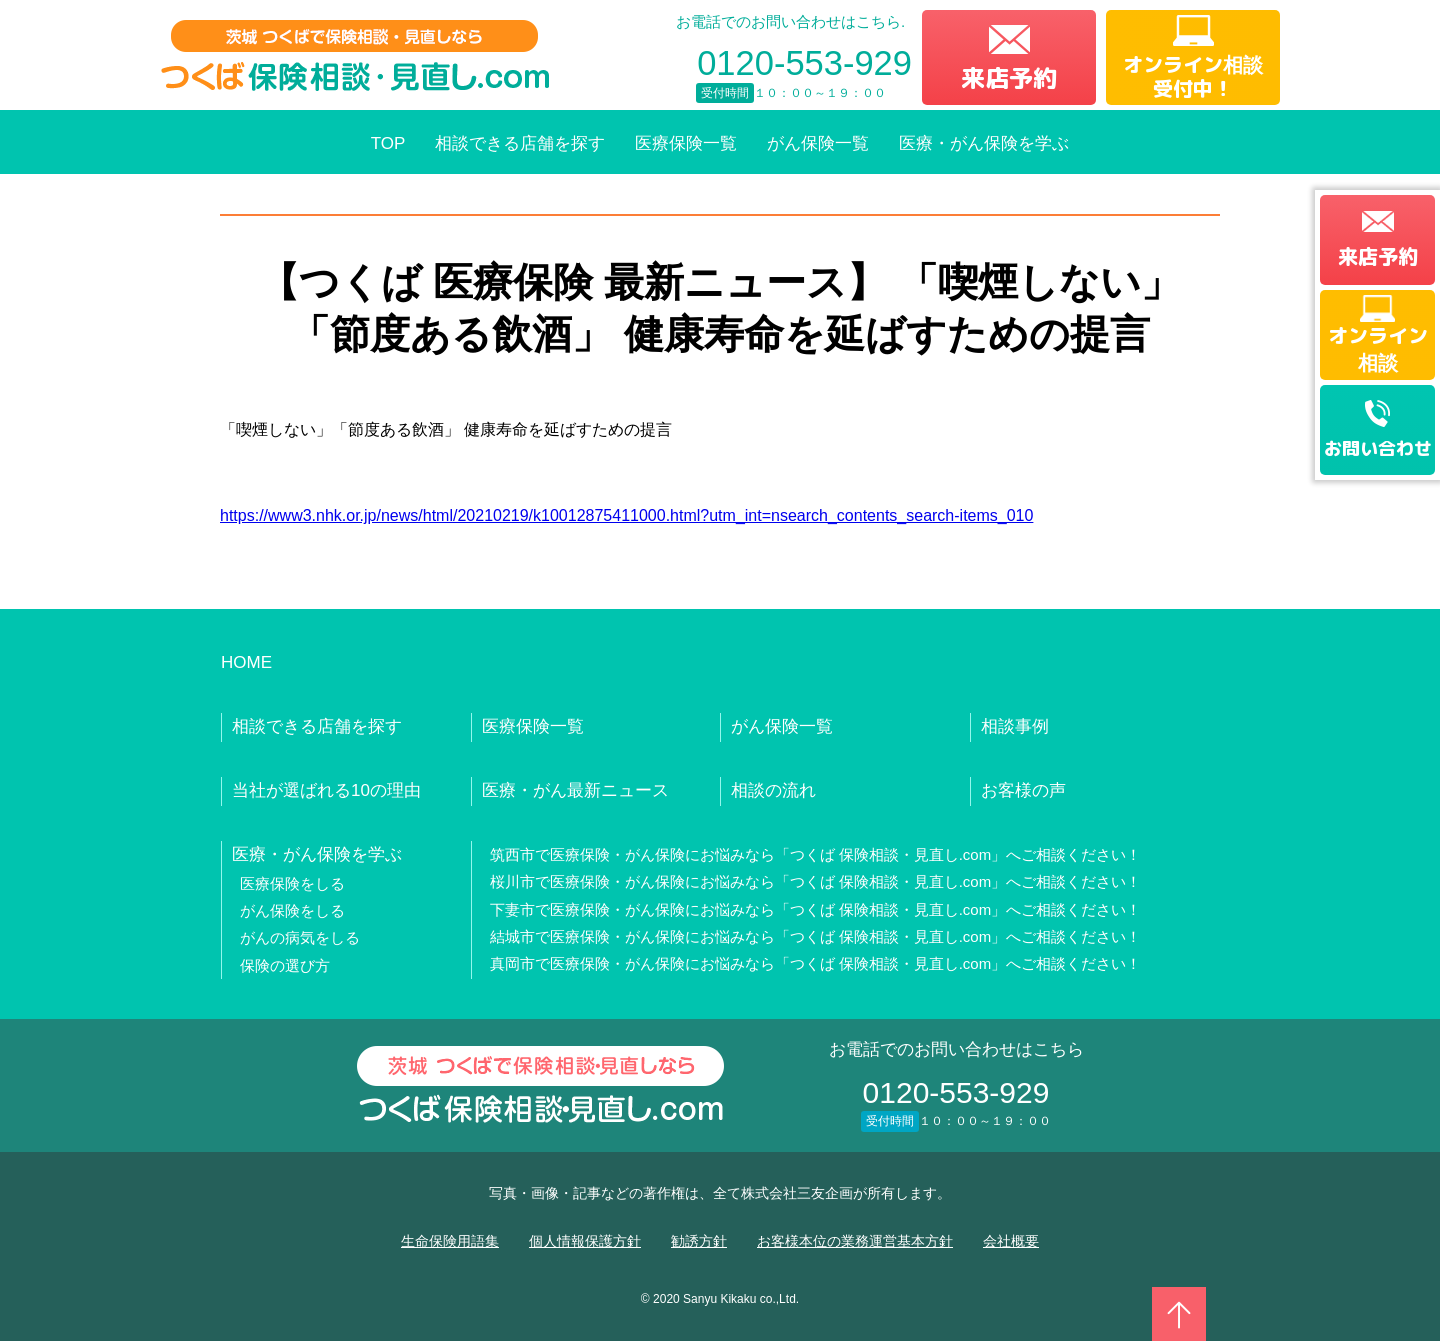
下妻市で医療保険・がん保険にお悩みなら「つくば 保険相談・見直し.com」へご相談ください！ (816, 909)
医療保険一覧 (686, 143)
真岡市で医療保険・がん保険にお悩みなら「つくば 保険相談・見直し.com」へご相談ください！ (816, 963)
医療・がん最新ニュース (575, 790)
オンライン (1378, 348)
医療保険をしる (292, 883)
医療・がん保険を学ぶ (984, 143)
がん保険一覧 (818, 143)
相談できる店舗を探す (520, 143)
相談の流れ (773, 790)
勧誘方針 (699, 1241)
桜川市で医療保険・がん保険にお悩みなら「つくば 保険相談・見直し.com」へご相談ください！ (816, 881)
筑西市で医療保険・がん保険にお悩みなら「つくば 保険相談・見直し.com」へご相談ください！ (816, 854)
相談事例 (1015, 726)
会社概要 (1011, 1241)
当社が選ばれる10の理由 (326, 790)
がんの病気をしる (300, 937)
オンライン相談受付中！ (1193, 76)
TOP (388, 143)
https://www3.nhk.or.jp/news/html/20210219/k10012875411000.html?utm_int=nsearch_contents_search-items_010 (626, 515)
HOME (246, 662)
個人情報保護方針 (585, 1241)
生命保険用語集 (450, 1241)
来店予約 (1009, 78)
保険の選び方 (285, 965)
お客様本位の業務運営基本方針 (855, 1241)
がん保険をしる (292, 910)
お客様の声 (1023, 790)
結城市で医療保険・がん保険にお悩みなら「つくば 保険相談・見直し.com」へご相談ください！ (816, 936)
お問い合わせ (1378, 448)
